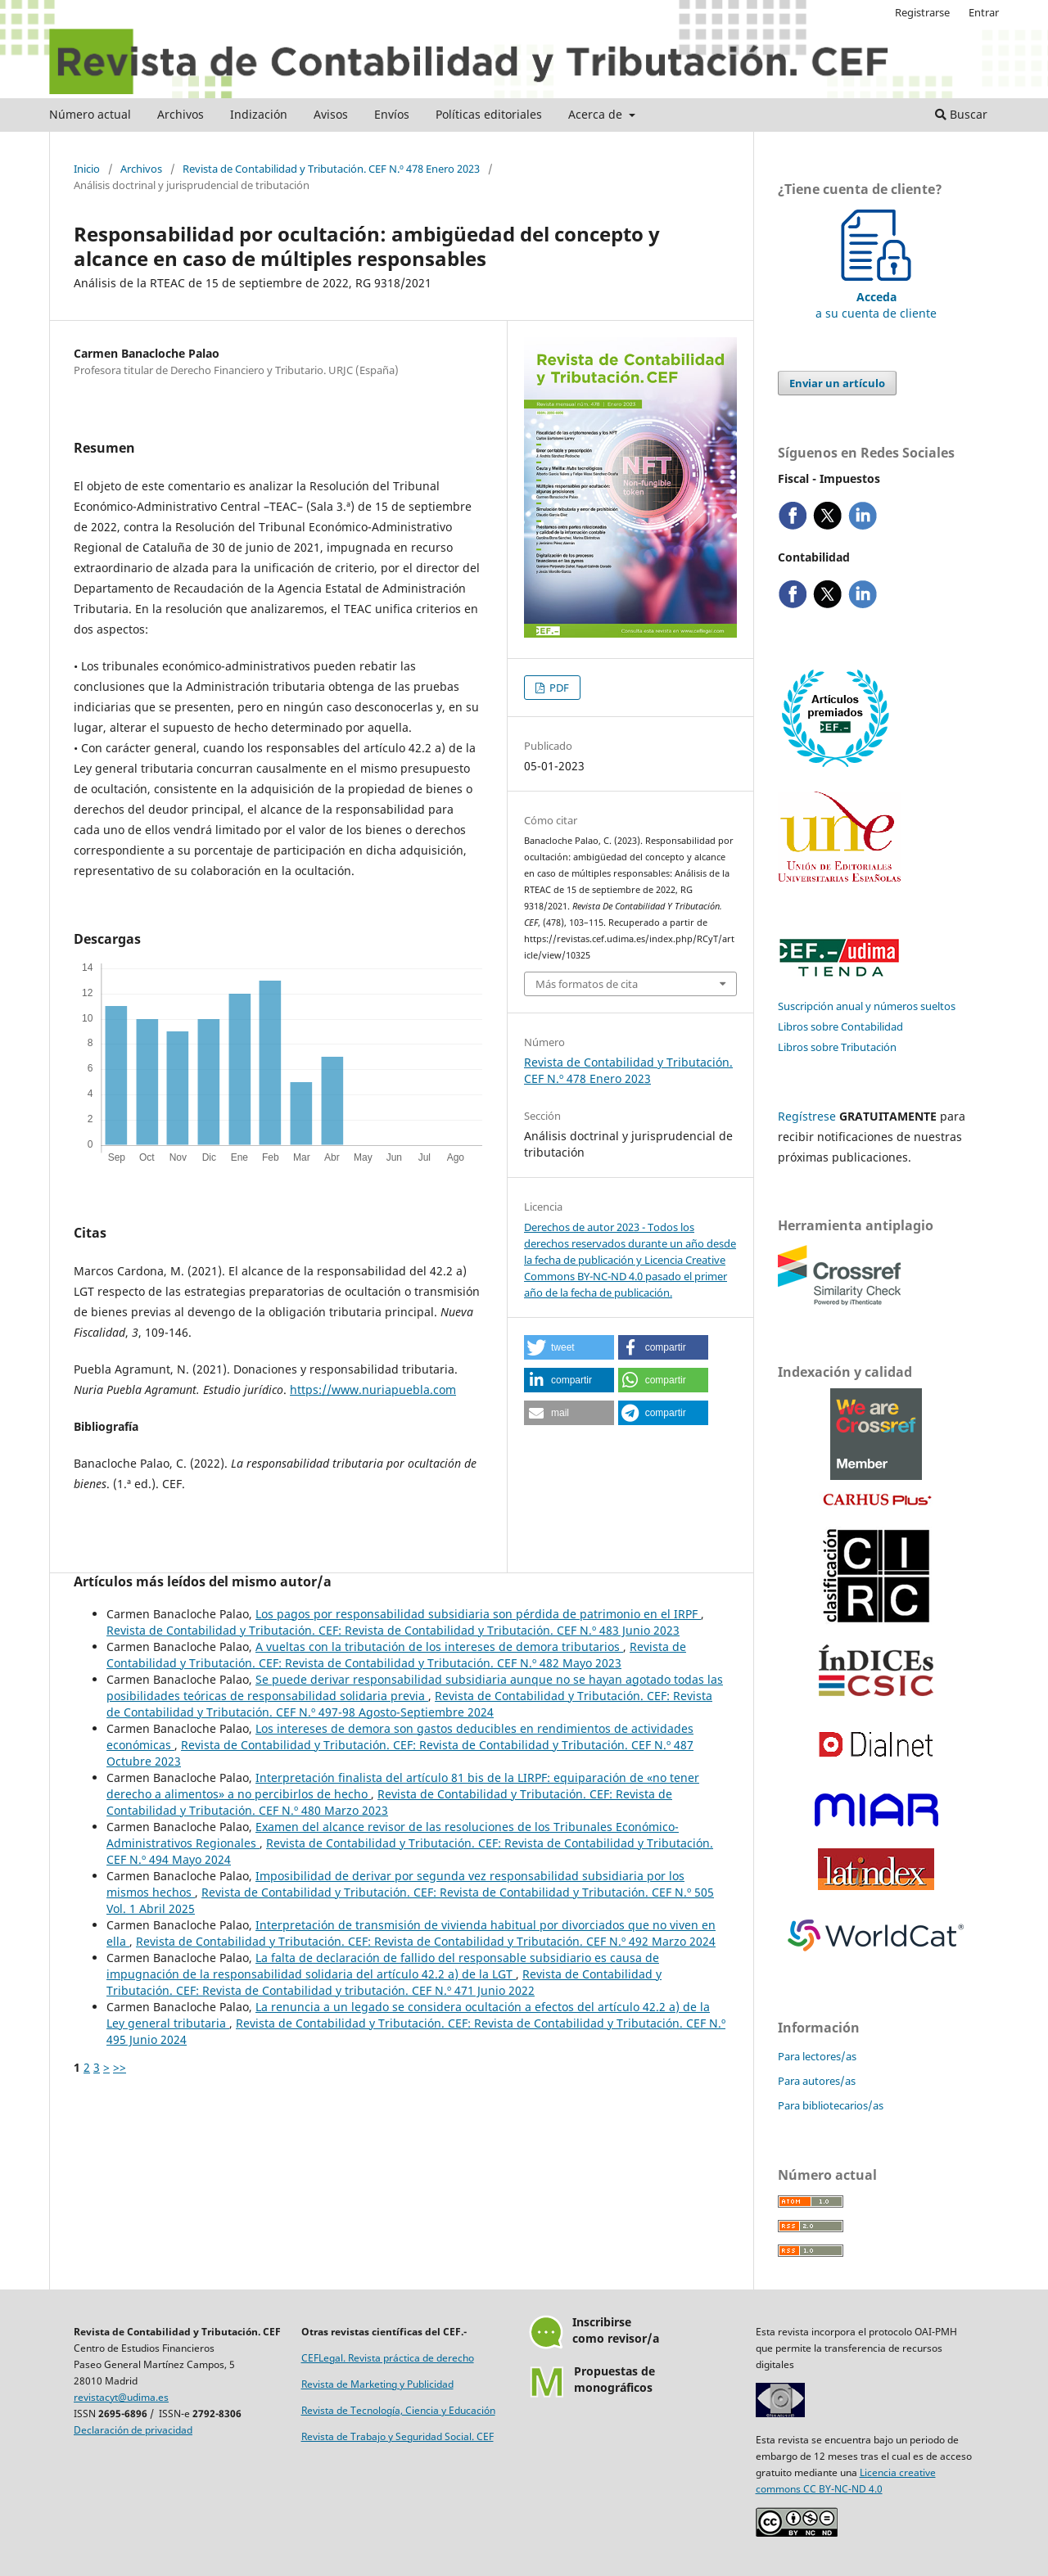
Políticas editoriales (489, 114)
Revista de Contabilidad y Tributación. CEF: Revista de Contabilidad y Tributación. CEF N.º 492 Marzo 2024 (426, 1941)
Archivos (180, 114)
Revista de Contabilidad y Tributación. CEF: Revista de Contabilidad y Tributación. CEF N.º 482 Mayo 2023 (396, 1655)
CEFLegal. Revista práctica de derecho (387, 2358)
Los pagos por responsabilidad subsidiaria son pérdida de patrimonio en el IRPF (478, 1614)
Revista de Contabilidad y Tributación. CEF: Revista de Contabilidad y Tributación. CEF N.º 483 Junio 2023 (393, 1630)
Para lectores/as (817, 2056)
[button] (569, 1347)
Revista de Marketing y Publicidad (377, 2384)
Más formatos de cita (586, 984)
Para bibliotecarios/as (830, 2105)
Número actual (90, 114)
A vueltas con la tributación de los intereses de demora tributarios (439, 1646)
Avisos (331, 114)
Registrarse (922, 12)
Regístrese (807, 1116)
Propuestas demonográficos (614, 2379)
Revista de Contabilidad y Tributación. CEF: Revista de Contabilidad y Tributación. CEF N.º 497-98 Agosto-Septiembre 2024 (409, 1704)
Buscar (961, 114)
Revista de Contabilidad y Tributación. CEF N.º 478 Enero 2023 (331, 168)
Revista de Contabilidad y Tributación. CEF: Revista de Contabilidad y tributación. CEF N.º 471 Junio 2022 (384, 1982)
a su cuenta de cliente (876, 297)
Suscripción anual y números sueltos (866, 1006)
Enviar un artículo (837, 383)
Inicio (87, 168)
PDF (558, 687)
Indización (258, 114)
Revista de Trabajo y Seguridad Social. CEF (397, 2436)
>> (119, 2067)
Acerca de (597, 114)
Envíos (391, 114)
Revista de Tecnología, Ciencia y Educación (398, 2410)
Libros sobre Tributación (837, 1047)
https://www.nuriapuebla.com (373, 1389)
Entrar (984, 12)
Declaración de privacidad (133, 2430)
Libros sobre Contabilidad (840, 1026)
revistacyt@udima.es (121, 2397)
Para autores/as (817, 2080)
